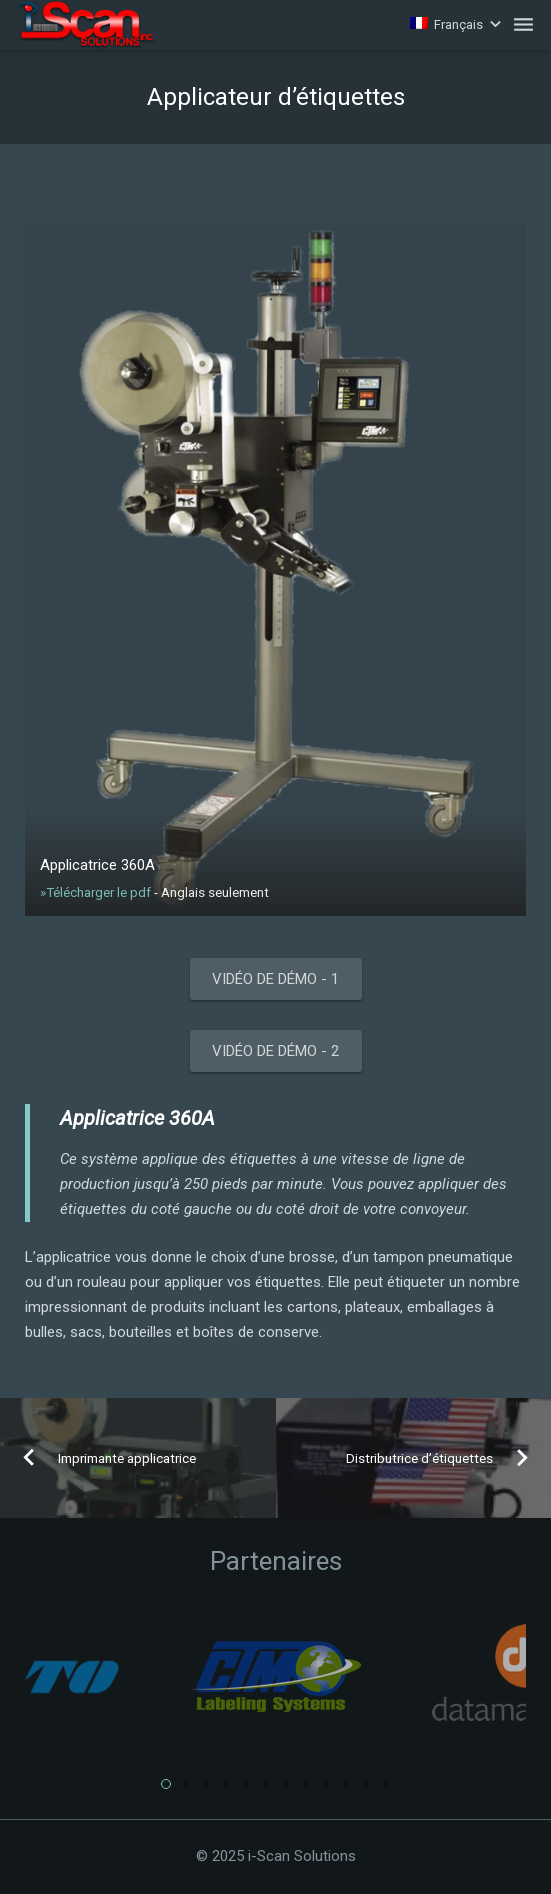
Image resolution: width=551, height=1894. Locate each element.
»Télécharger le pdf (97, 892)
